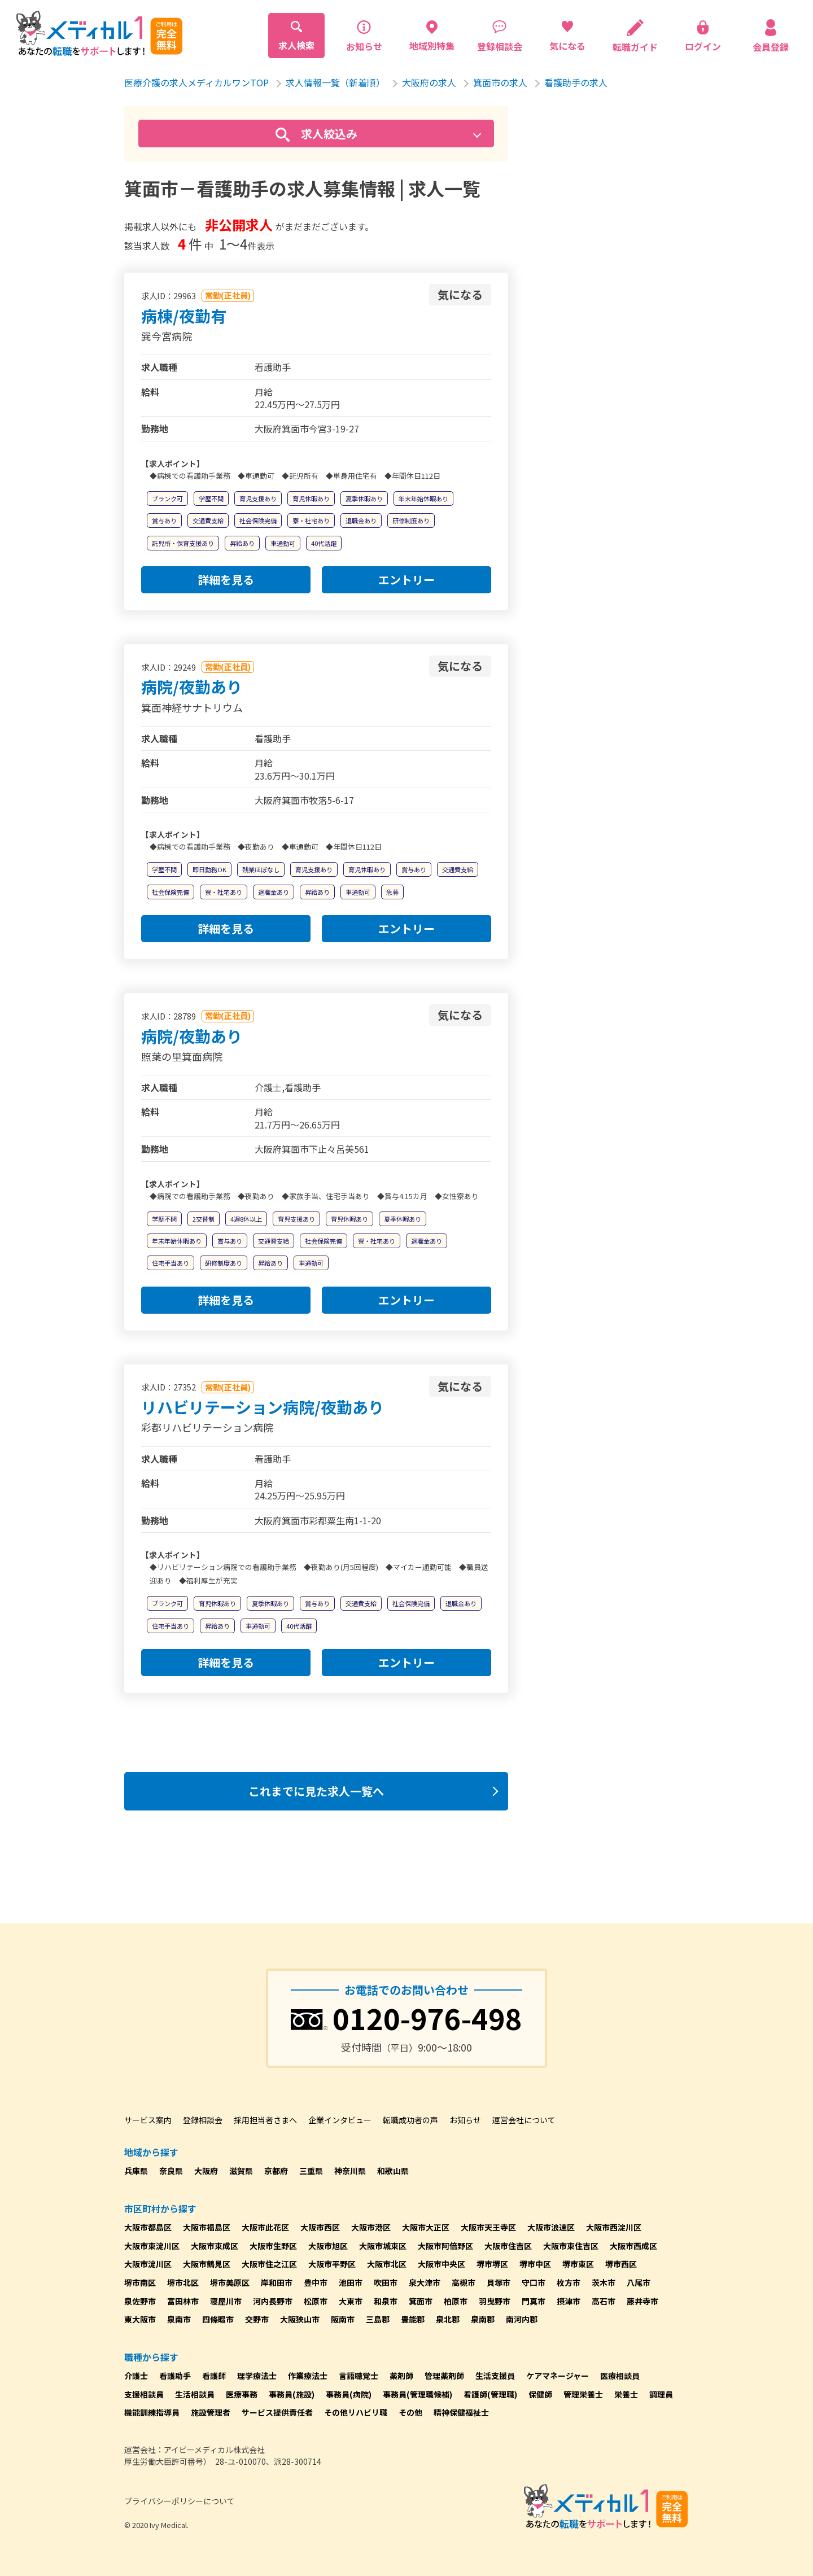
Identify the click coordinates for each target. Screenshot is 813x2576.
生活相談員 (195, 2394)
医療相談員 (620, 2375)
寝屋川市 (226, 2301)
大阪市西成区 (633, 2245)
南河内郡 (521, 2319)
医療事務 (241, 2394)
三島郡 (378, 2319)
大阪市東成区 (214, 2245)
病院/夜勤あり (191, 686)
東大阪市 (140, 2319)
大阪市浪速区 (551, 2227)
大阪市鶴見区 (206, 2263)
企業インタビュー (339, 2119)
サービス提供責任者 (277, 2412)
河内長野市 (272, 2301)
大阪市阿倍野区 (445, 2245)
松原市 (315, 2301)
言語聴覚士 (358, 2375)
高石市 (603, 2301)
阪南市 (343, 2319)
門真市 (533, 2301)
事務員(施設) (291, 2394)
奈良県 (171, 2170)
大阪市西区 (320, 2227)
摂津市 (568, 2301)
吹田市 (385, 2282)
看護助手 (175, 2375)
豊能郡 (413, 2319)
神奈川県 (350, 2170)
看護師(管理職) (490, 2394)
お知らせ (465, 2119)
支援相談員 (144, 2394)
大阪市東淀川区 (152, 2245)
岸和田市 (276, 2282)
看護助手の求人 (575, 82)
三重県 (311, 2170)
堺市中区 (535, 2263)
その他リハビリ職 (355, 2412)
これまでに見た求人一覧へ (316, 1791)
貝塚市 (498, 2282)
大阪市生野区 (273, 2245)
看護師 (214, 2375)
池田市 (350, 2282)
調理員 (661, 2394)
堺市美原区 (230, 2282)
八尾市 (638, 2282)
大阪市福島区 (206, 2227)
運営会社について (524, 2119)
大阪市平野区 (332, 2263)
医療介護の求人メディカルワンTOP (196, 82)
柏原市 (455, 2301)
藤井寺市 (642, 2301)
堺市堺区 (492, 2263)
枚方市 (568, 2282)
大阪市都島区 (148, 2227)
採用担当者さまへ (265, 2119)
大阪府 (206, 2170)
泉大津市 (424, 2282)
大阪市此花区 (265, 2227)
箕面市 (420, 2301)
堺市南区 (140, 2282)
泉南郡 (483, 2319)
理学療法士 (257, 2375)
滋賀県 (241, 2170)
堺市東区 (578, 2263)
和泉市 (385, 2301)
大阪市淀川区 (148, 2263)
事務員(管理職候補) (417, 2394)
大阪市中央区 (441, 2263)
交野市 (257, 2319)
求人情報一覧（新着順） (335, 82)
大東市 (350, 2301)
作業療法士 (307, 2375)
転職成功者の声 (410, 2119)
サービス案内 (148, 2119)
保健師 (540, 2394)
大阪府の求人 (429, 82)
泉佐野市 (140, 2301)
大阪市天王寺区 (488, 2227)
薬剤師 (401, 2375)
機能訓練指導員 (152, 2412)
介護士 (136, 2375)
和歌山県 (393, 2170)
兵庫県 (136, 2170)
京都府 (276, 2170)
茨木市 (603, 2282)
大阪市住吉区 (508, 2245)
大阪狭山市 (300, 2319)
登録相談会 (202, 2119)
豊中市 (315, 2282)
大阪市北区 (386, 2263)
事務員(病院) (348, 2394)
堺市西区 (621, 2263)
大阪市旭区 (328, 2245)
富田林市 (183, 2301)
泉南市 (179, 2319)
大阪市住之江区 (269, 2263)
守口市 (533, 2282)
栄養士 (626, 2394)
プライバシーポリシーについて (179, 2501)
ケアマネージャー (557, 2375)
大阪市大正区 (425, 2227)
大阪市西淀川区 (613, 2227)
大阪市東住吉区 (570, 2245)
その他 (410, 2412)
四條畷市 (218, 2319)
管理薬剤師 (444, 2375)
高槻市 (463, 2282)
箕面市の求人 (500, 82)
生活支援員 (495, 2375)
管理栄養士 (583, 2394)
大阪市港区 (371, 2227)
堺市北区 (183, 2282)
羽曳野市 (494, 2301)
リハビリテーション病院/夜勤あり (262, 1407)
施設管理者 (210, 2412)
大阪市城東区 (382, 2245)
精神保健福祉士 (461, 2412)
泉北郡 (448, 2319)
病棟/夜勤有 (183, 315)
